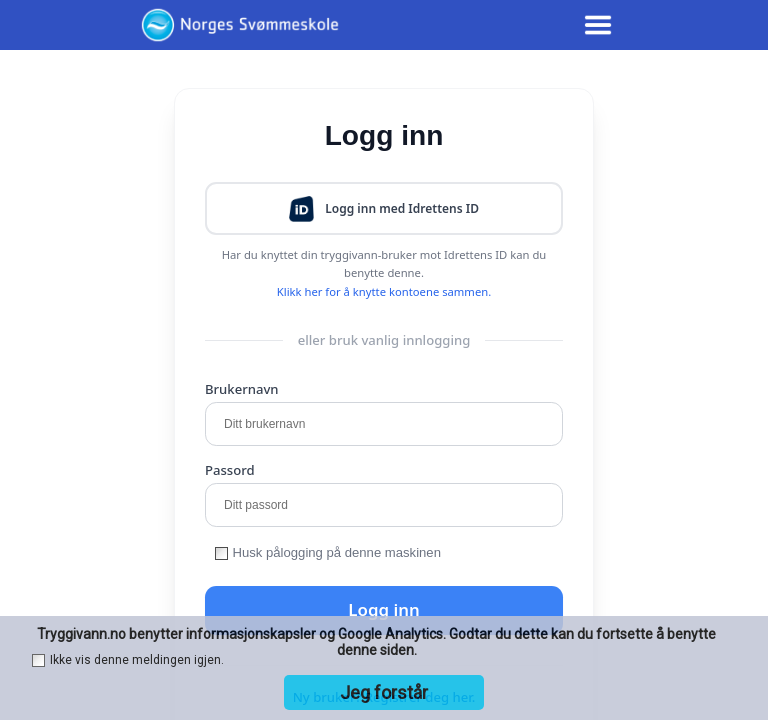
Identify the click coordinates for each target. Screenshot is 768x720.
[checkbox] (221, 553)
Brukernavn (242, 389)
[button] (384, 208)
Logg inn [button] (383, 609)
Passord (230, 470)
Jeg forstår (384, 692)
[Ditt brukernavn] (384, 424)
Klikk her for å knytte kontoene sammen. (384, 291)
